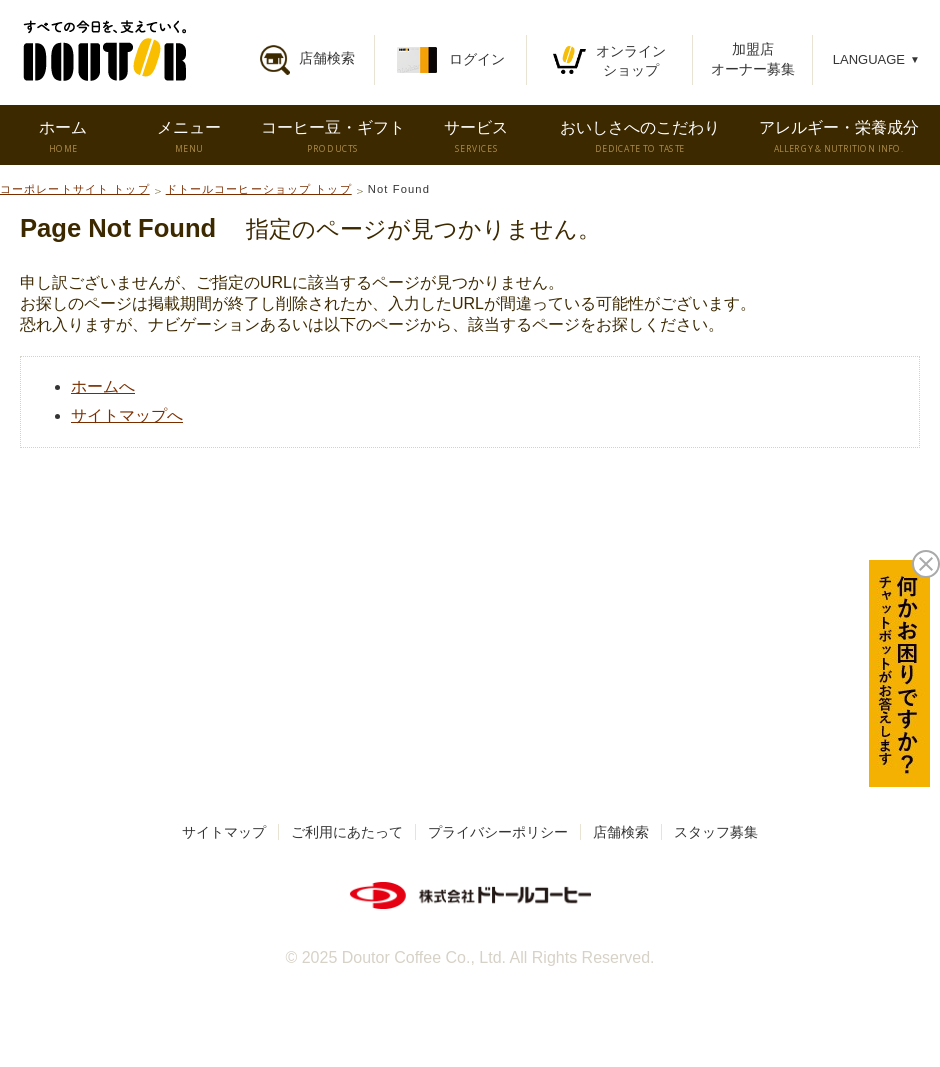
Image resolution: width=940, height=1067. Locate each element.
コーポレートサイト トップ (75, 189)
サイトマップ (224, 832)
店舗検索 (621, 832)
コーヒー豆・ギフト (333, 137)
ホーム (62, 137)
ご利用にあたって (347, 832)
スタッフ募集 (716, 832)
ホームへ (103, 386)
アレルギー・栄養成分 (839, 137)
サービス (476, 137)
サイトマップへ (127, 415)
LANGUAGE (876, 59)
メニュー (189, 137)
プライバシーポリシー (498, 832)
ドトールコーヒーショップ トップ (259, 189)
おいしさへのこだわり (640, 137)
